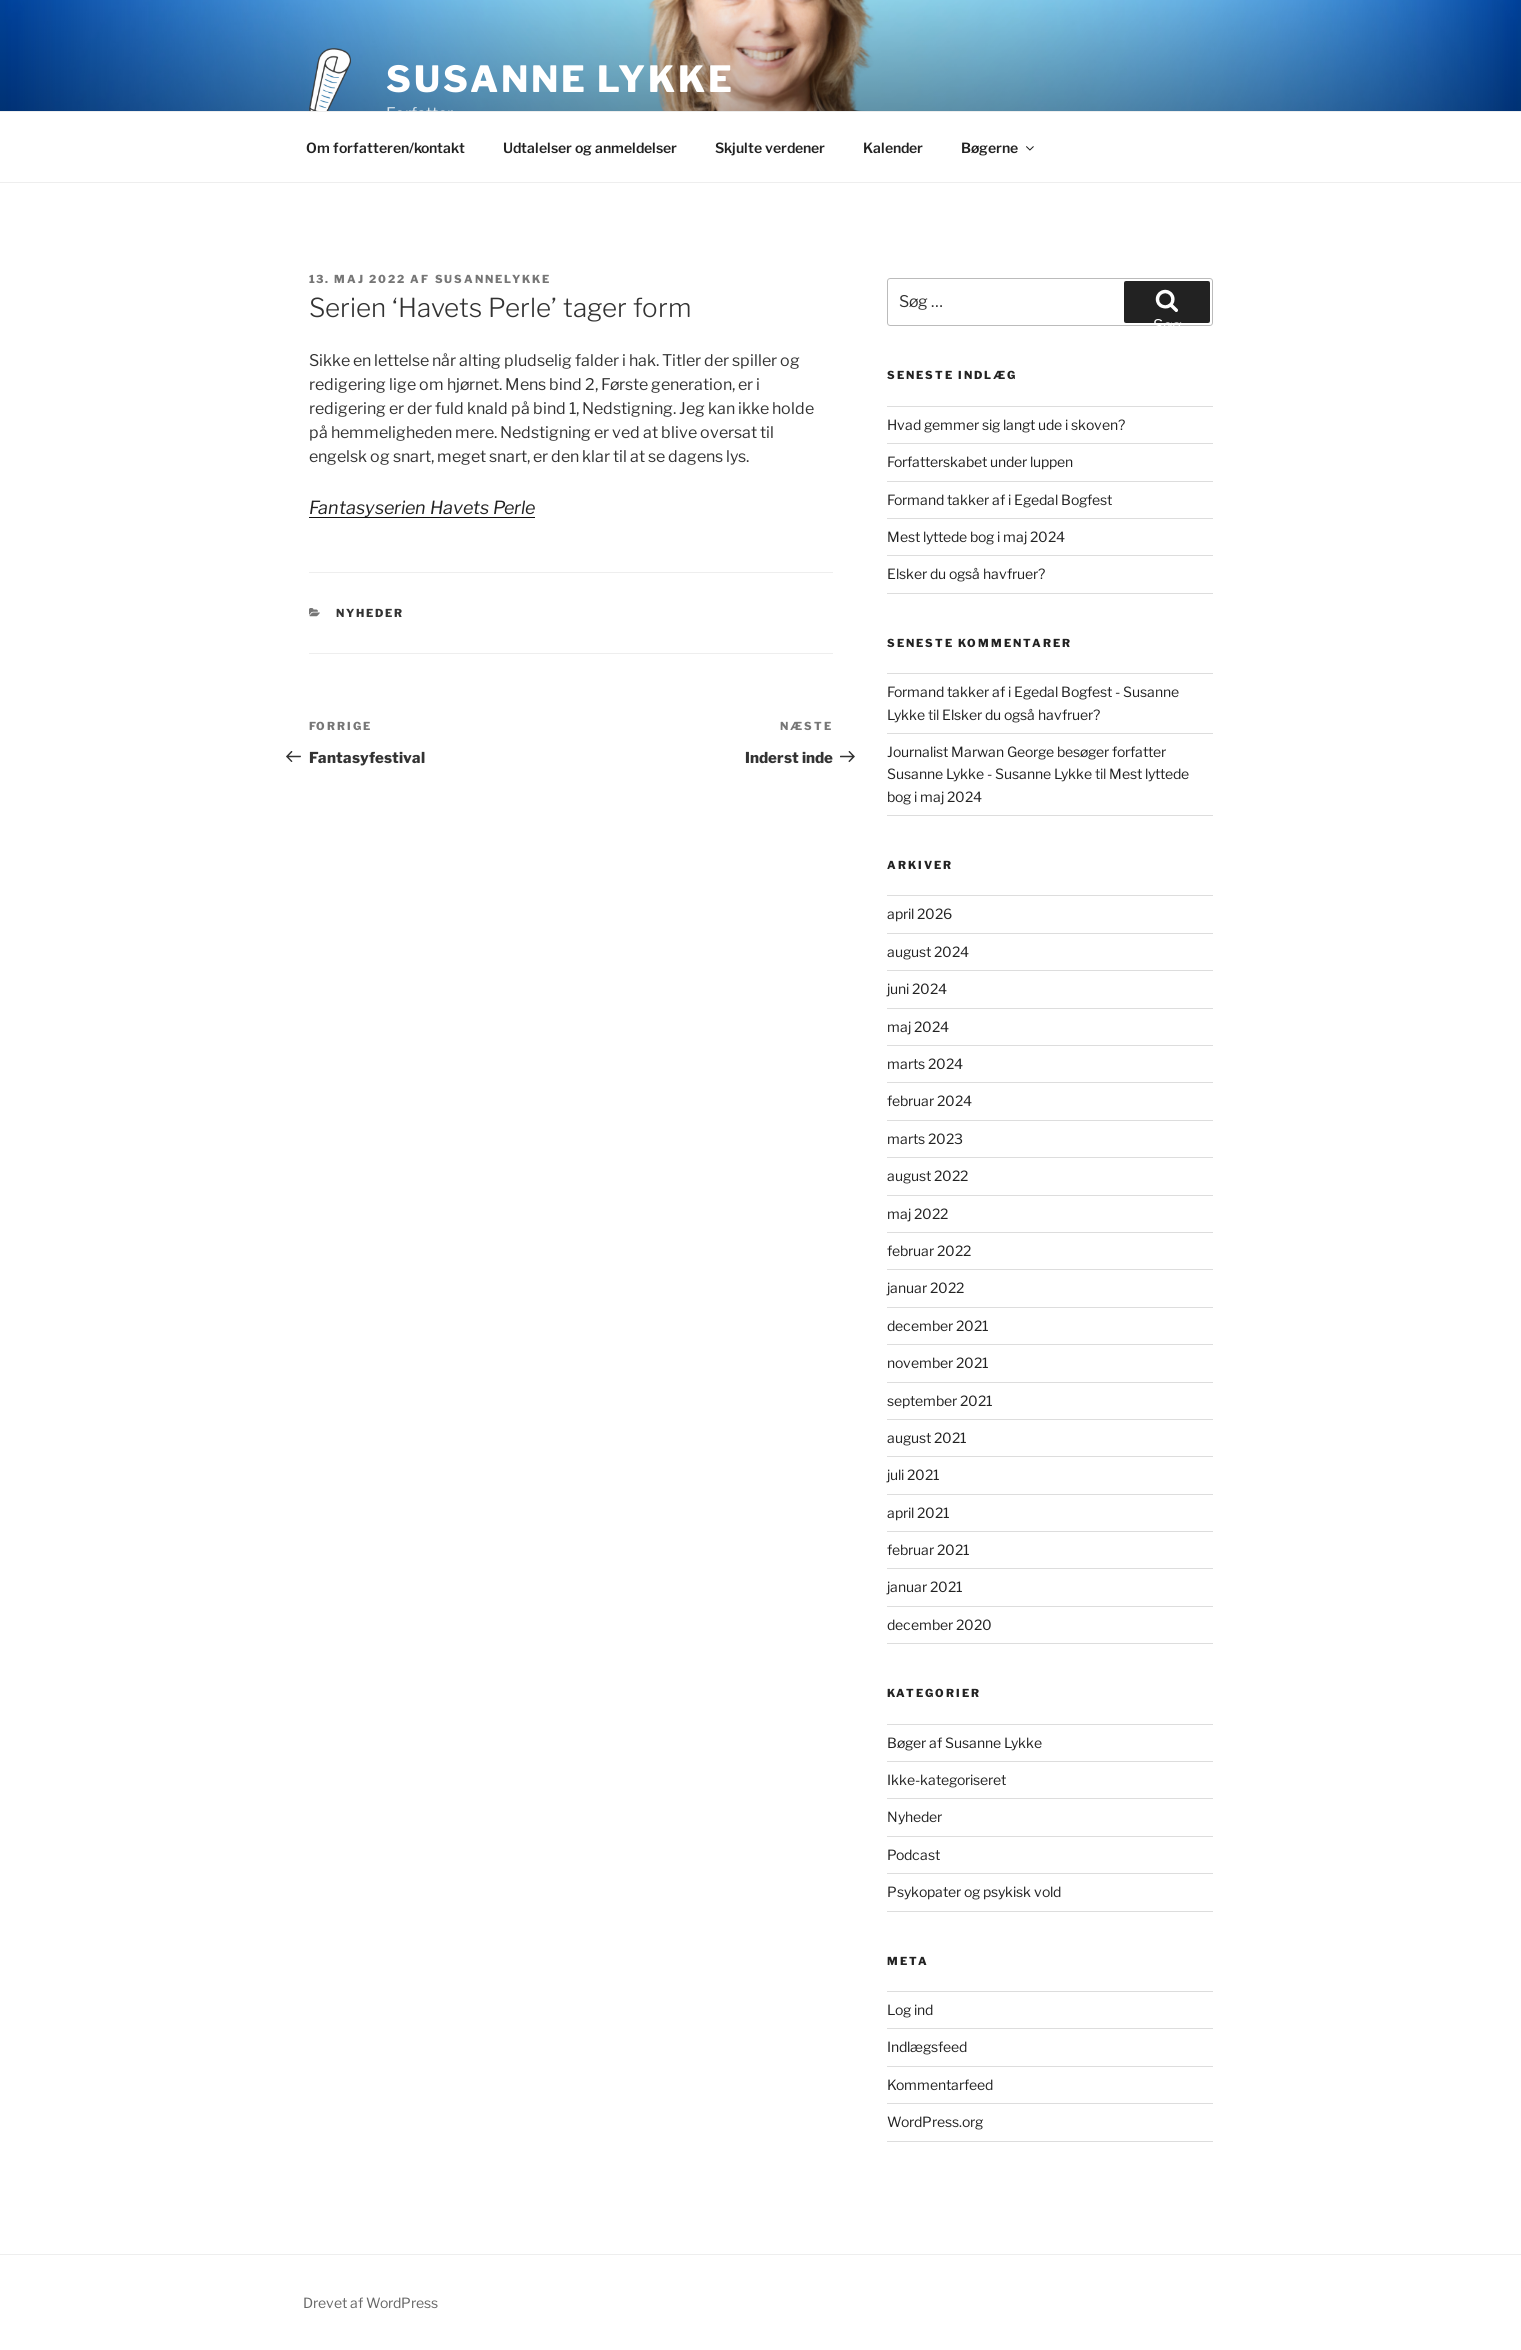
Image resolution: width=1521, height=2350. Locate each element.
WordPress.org (935, 2121)
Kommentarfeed (940, 2084)
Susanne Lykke (560, 79)
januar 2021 (925, 1586)
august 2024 (928, 951)
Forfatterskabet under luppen (980, 461)
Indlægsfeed (927, 2046)
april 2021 (918, 1512)
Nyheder (370, 613)
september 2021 (940, 1400)
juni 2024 (917, 988)
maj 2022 (917, 1213)
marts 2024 (925, 1063)
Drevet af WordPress (370, 2302)
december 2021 (938, 1325)
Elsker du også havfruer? (966, 573)
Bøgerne (999, 147)
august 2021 (927, 1437)
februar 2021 (928, 1549)
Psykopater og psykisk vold (974, 1891)
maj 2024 (918, 1026)
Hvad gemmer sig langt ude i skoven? (1006, 424)
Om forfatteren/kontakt (385, 147)
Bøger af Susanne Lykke (964, 1742)
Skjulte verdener (770, 147)
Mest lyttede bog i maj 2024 (976, 536)
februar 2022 (929, 1250)
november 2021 (938, 1362)
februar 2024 (929, 1100)
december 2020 (939, 1624)
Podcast (913, 1854)
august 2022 (927, 1175)
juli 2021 (913, 1474)
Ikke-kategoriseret (946, 1779)
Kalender (893, 147)
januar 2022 (925, 1287)
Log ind (910, 2009)
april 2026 (919, 913)
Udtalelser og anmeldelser (590, 147)
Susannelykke (493, 279)
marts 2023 (925, 1138)
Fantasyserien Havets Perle (422, 507)
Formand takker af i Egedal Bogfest (999, 499)
